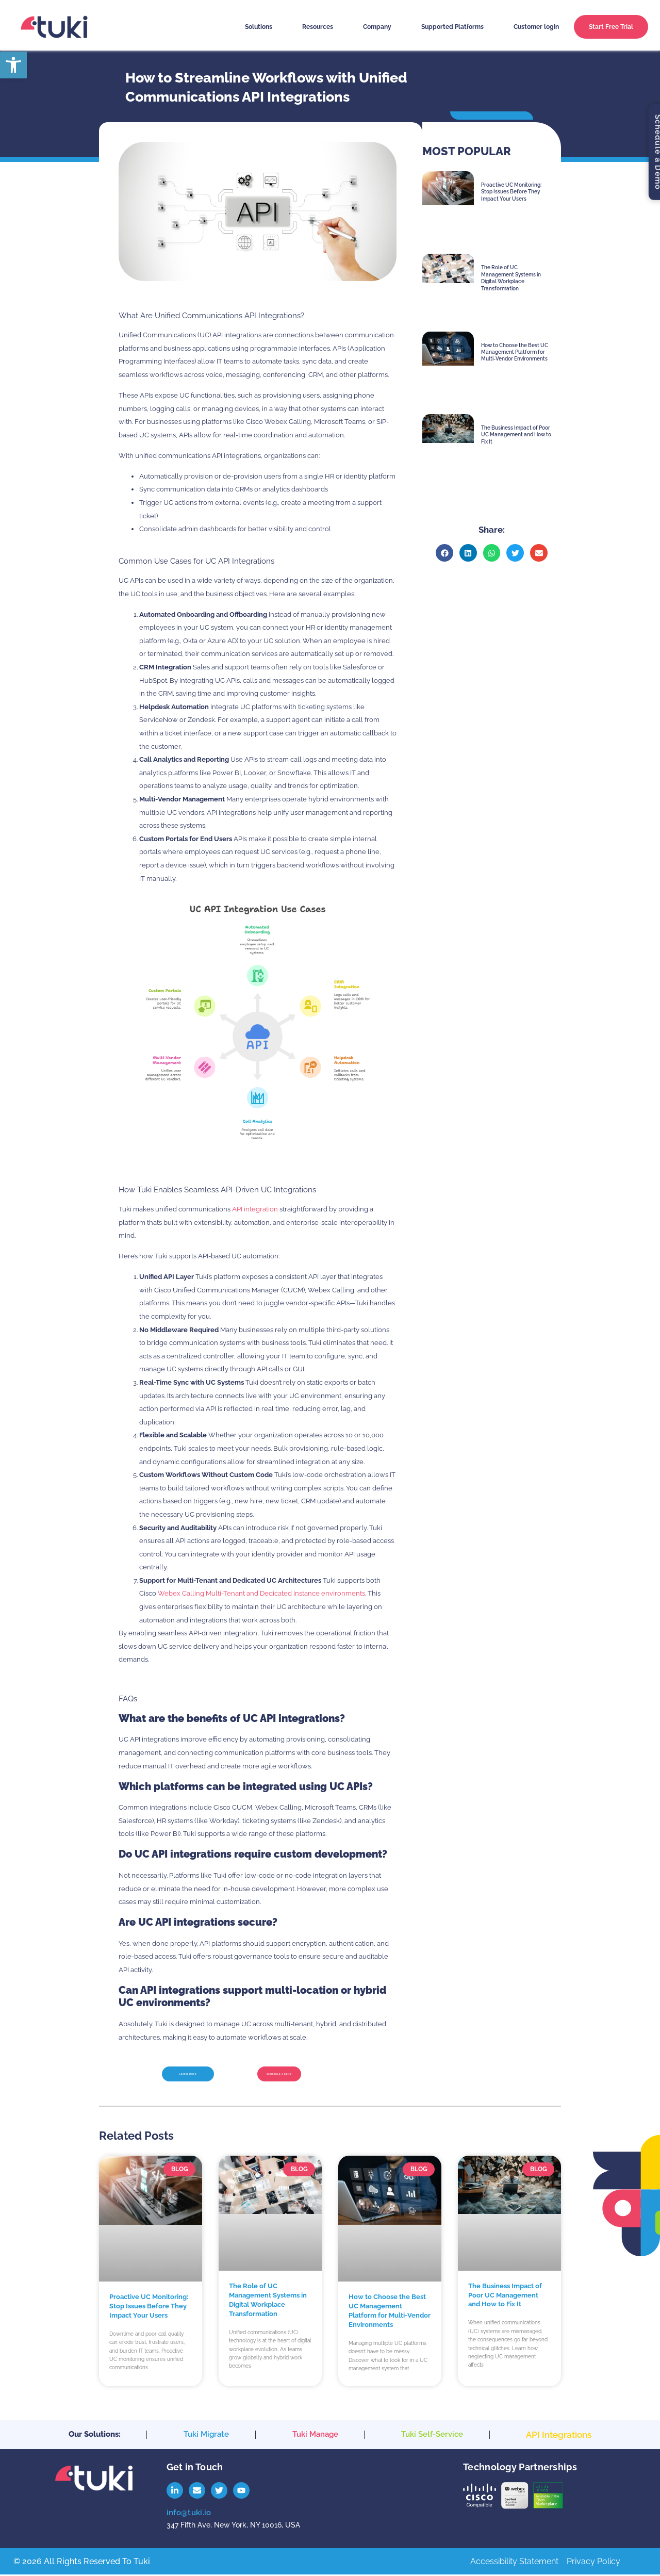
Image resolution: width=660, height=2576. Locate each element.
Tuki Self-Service (432, 2437)
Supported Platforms (452, 26)
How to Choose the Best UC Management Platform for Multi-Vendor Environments (514, 352)
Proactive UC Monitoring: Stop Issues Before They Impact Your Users (511, 192)
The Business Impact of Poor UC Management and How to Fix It (516, 435)
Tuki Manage (315, 2437)
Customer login (536, 26)
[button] (444, 553)
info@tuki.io (189, 2513)
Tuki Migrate (206, 2437)
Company (377, 26)
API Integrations (558, 2438)
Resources (317, 26)
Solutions (258, 26)
